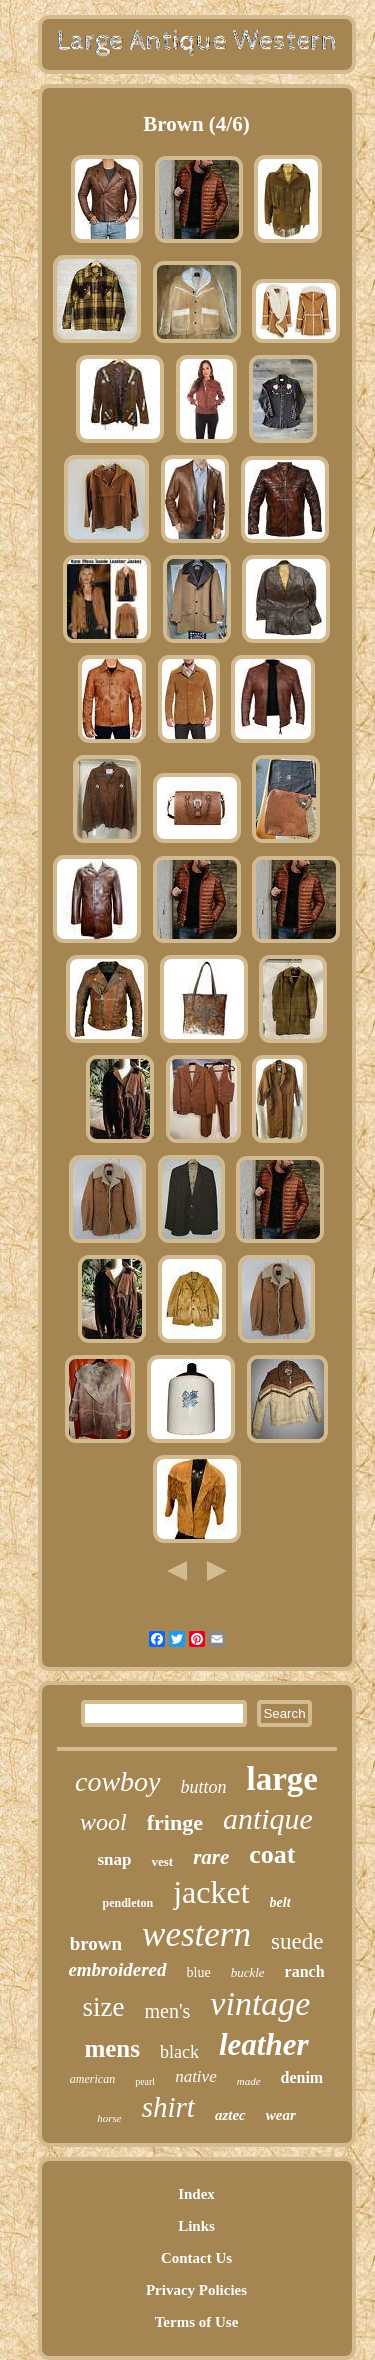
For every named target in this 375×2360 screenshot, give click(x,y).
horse (109, 2118)
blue (199, 1972)
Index (196, 2194)
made (249, 2081)
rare (211, 1857)
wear (281, 2115)
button (204, 1787)
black (179, 2052)
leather (264, 2044)
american (92, 2079)
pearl (145, 2081)
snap (114, 1859)
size (104, 2007)
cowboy (118, 1781)
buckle (248, 1972)
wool (103, 1822)
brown (96, 1943)
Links (196, 2226)
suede (297, 1941)
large (282, 1779)
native (196, 2076)
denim (302, 2077)
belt (280, 1902)
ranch (305, 1971)
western (196, 1934)
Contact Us (196, 2258)
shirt (168, 2107)
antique (268, 1818)
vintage (260, 2003)
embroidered (117, 1969)
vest (162, 1861)
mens (112, 2048)
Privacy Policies (196, 2290)
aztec (230, 2115)
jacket (211, 1892)
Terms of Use (197, 2322)
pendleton (127, 1903)
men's (168, 2011)
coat (272, 1854)
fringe (175, 1822)
